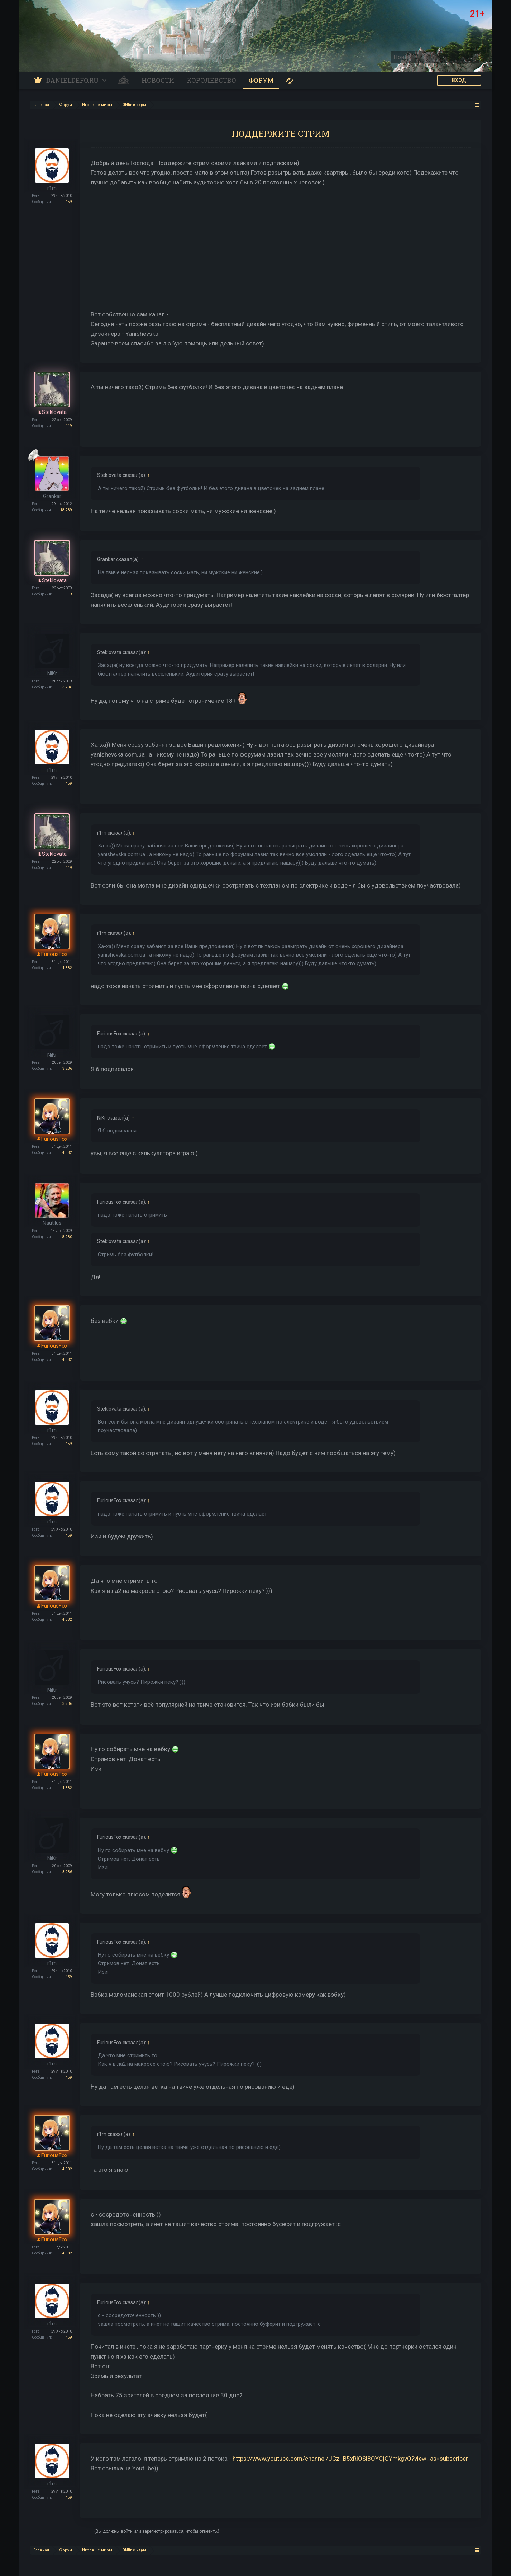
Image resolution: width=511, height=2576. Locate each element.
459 (69, 202)
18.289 (66, 510)
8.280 (67, 1237)
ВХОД (459, 80)
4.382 (67, 968)
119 (69, 426)
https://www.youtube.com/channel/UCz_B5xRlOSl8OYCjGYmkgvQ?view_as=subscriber (350, 2458)
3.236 (67, 687)
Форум (261, 80)
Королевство (211, 80)
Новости (158, 80)
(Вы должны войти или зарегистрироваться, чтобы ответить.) (156, 2531)
